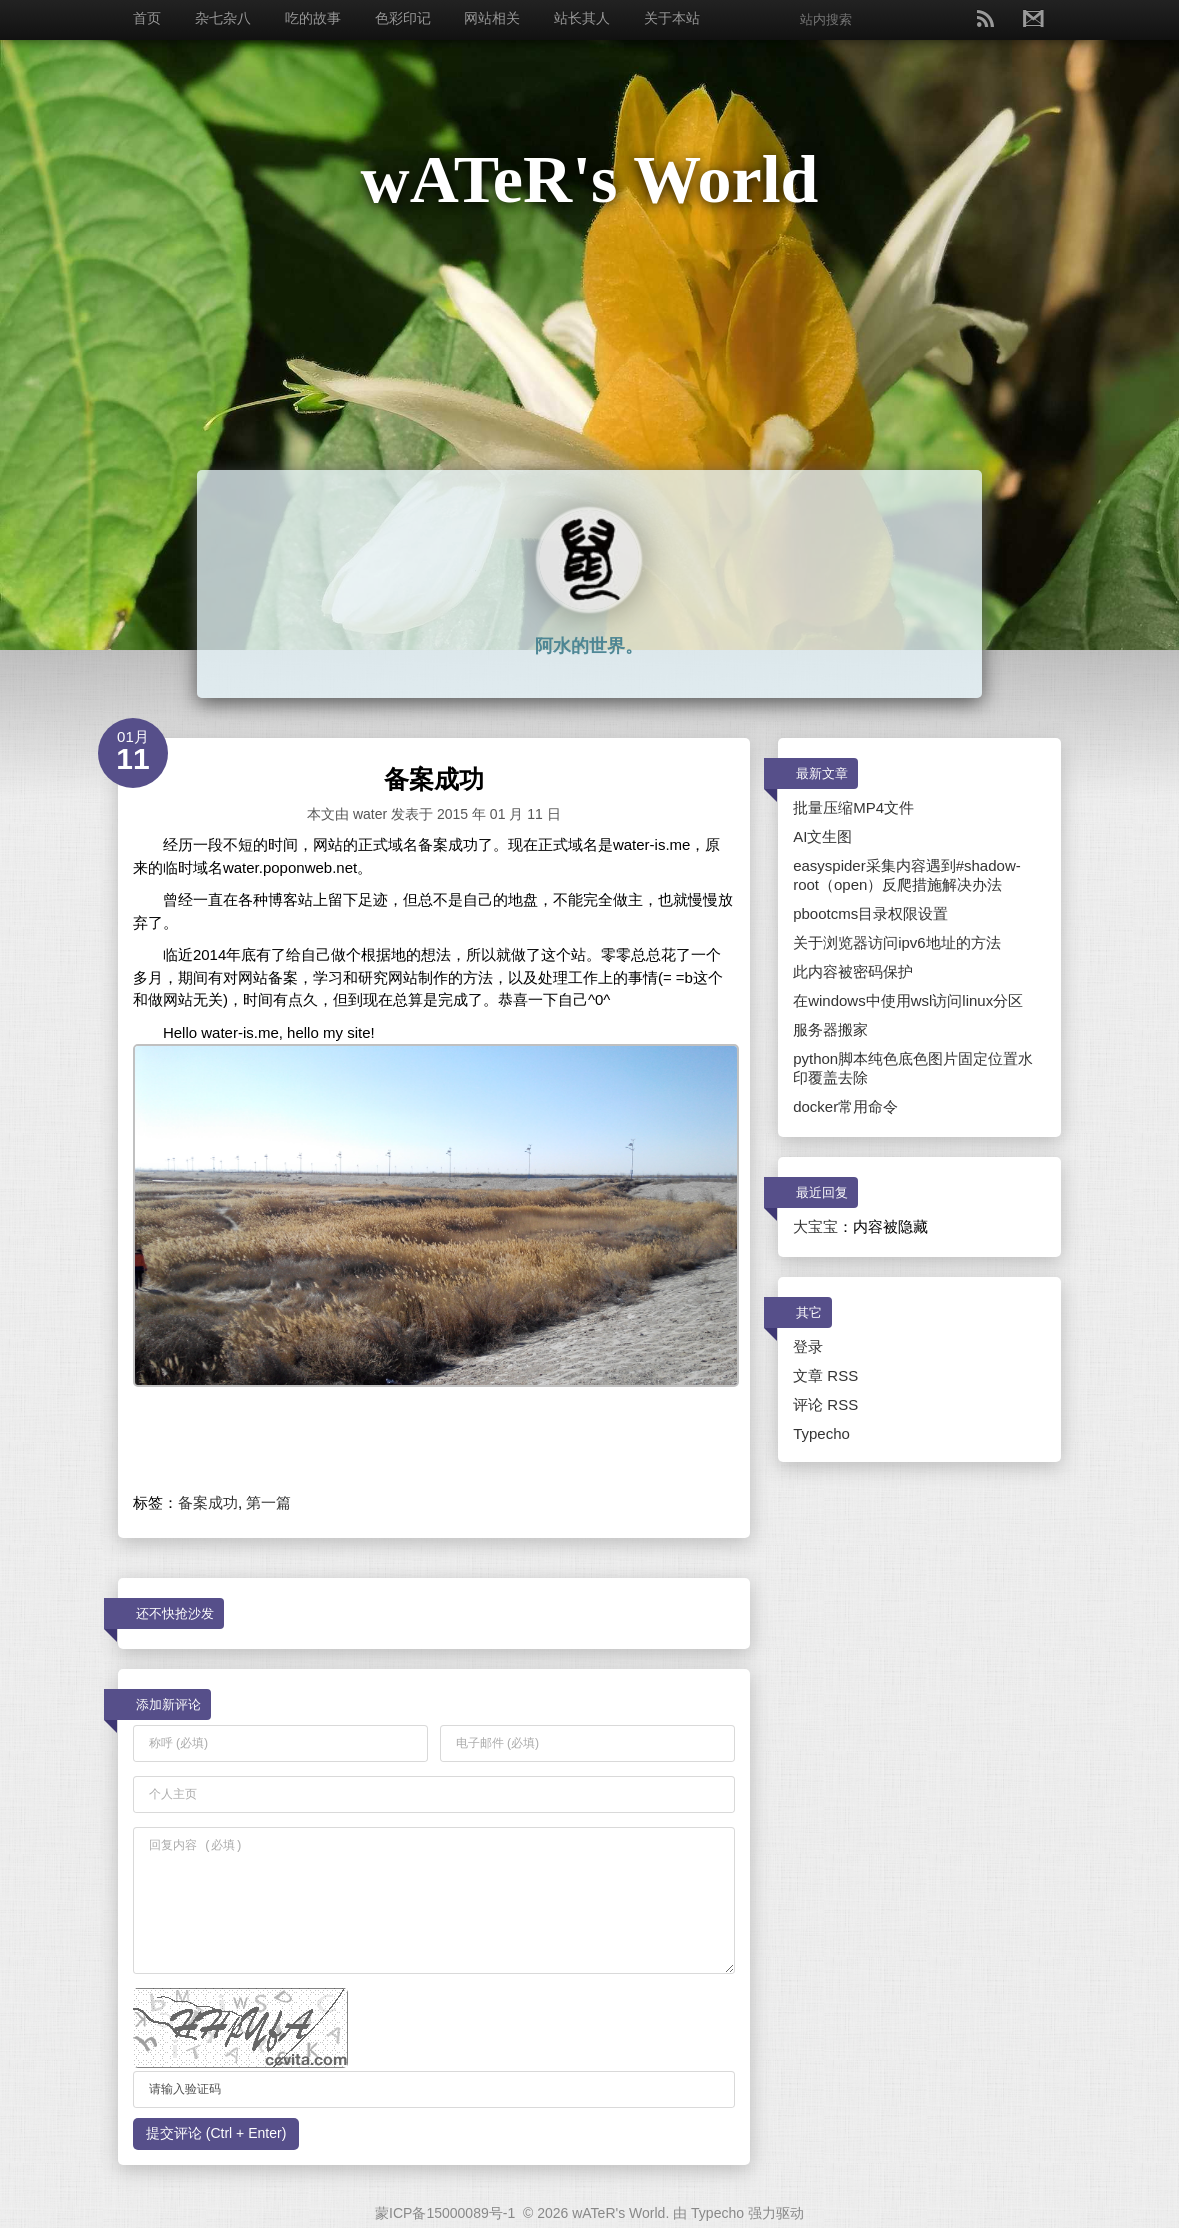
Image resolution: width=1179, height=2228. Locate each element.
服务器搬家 (830, 1029)
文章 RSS (825, 1375)
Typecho (821, 1433)
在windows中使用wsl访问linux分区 (908, 1000)
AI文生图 (822, 836)
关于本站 (672, 18)
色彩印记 (403, 18)
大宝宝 (815, 1226)
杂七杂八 (223, 18)
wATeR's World (590, 179)
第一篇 (268, 1502)
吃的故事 (313, 18)
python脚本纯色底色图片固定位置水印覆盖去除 (913, 1068)
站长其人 (582, 18)
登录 (808, 1346)
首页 (147, 18)
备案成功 (208, 1502)
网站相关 (492, 18)
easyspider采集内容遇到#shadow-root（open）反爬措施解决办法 (907, 875)
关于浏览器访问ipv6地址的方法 (897, 942)
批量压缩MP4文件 (853, 807)
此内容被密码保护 (853, 971)
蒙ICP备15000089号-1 (445, 2213)
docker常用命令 (845, 1106)
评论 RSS (825, 1404)
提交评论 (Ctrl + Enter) (216, 2133)
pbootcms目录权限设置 (870, 913)
